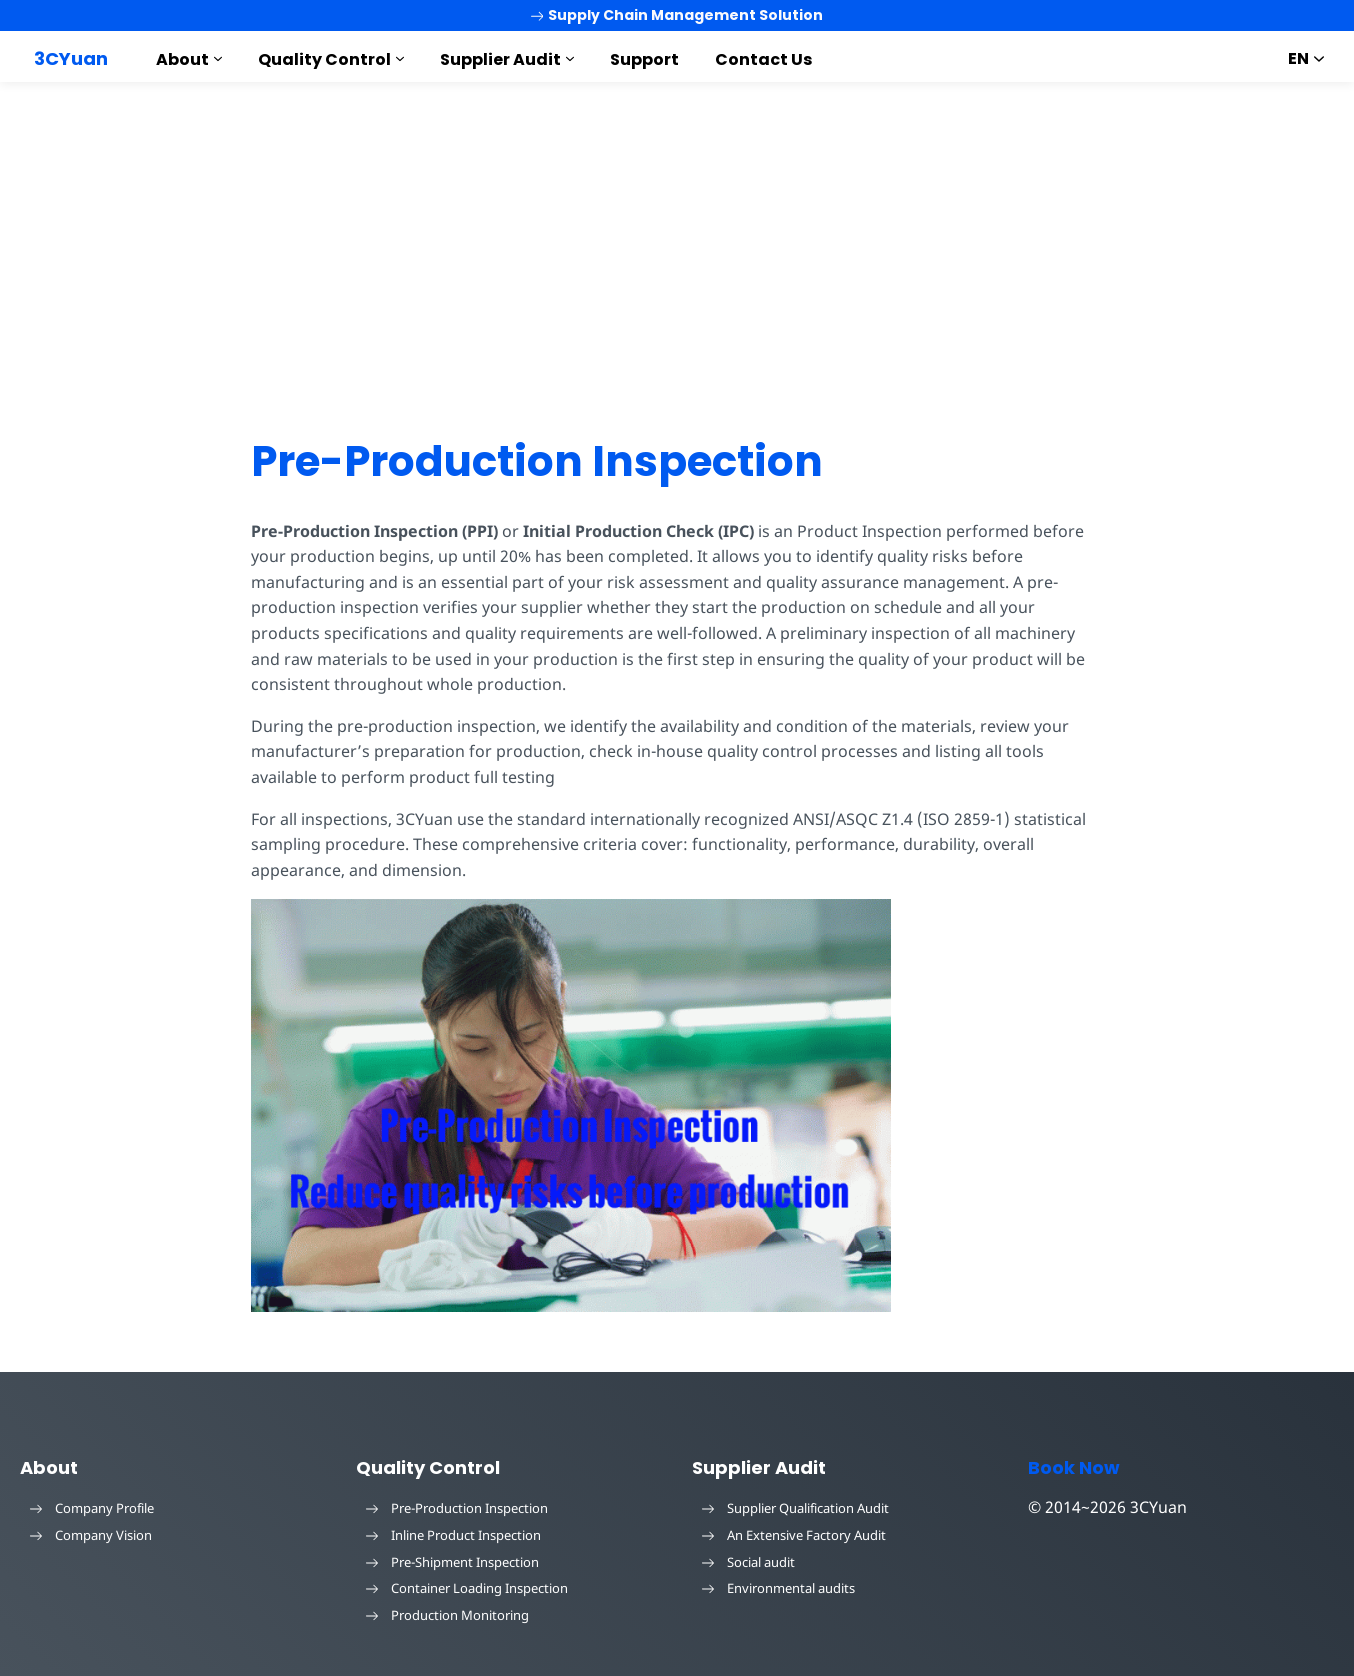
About (182, 59)
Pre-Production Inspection (537, 461)
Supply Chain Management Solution (677, 15)
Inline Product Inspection (453, 1535)
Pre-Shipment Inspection (452, 1562)
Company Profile (92, 1508)
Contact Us (763, 59)
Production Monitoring (447, 1615)
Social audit (748, 1562)
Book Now (1074, 1467)
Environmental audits (778, 1588)
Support (644, 59)
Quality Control (324, 59)
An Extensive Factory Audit (794, 1535)
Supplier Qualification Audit (795, 1508)
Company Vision (91, 1535)
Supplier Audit (500, 59)
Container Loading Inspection (467, 1588)
